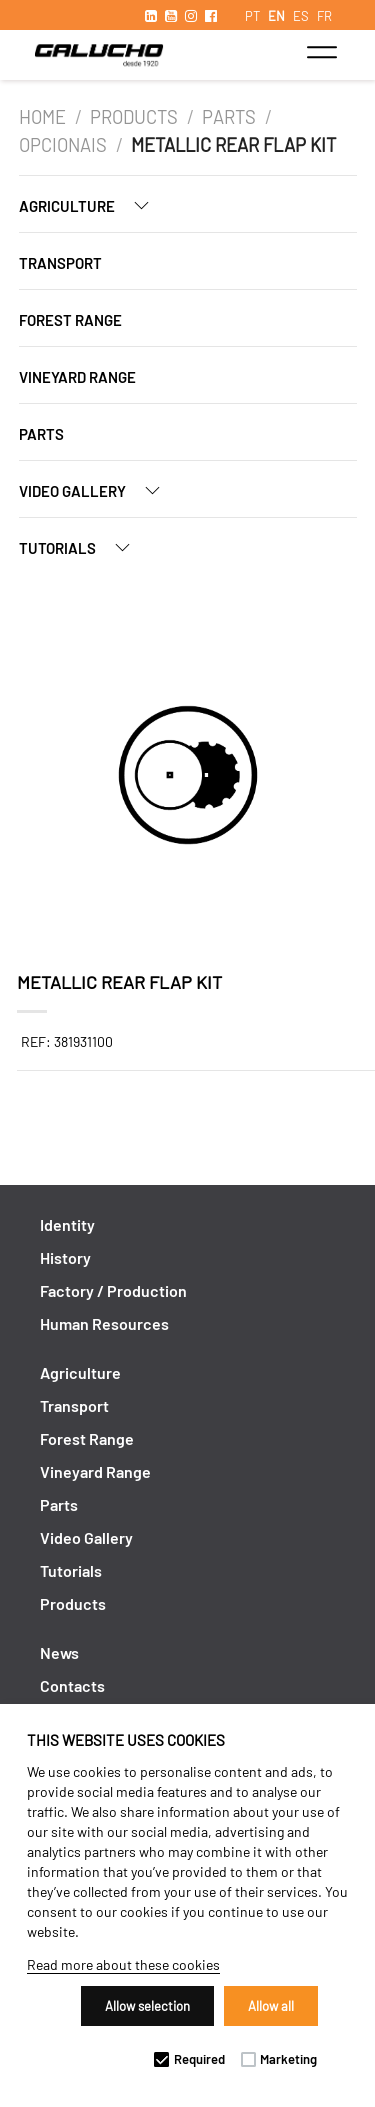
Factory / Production (113, 1290)
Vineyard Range (77, 377)
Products (134, 117)
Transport (60, 263)
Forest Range (70, 320)
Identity (67, 1224)
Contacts (72, 1685)
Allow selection (147, 2006)
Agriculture (92, 205)
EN (276, 16)
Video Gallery (97, 490)
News (59, 1652)
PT (252, 16)
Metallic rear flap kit (233, 145)
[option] (188, 778)
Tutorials (82, 547)
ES (301, 16)
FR (324, 16)
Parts (229, 117)
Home (42, 117)
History (65, 1257)
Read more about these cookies (123, 1964)
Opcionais (63, 145)
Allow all (271, 2006)
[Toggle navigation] (321, 52)
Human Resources (104, 1323)
